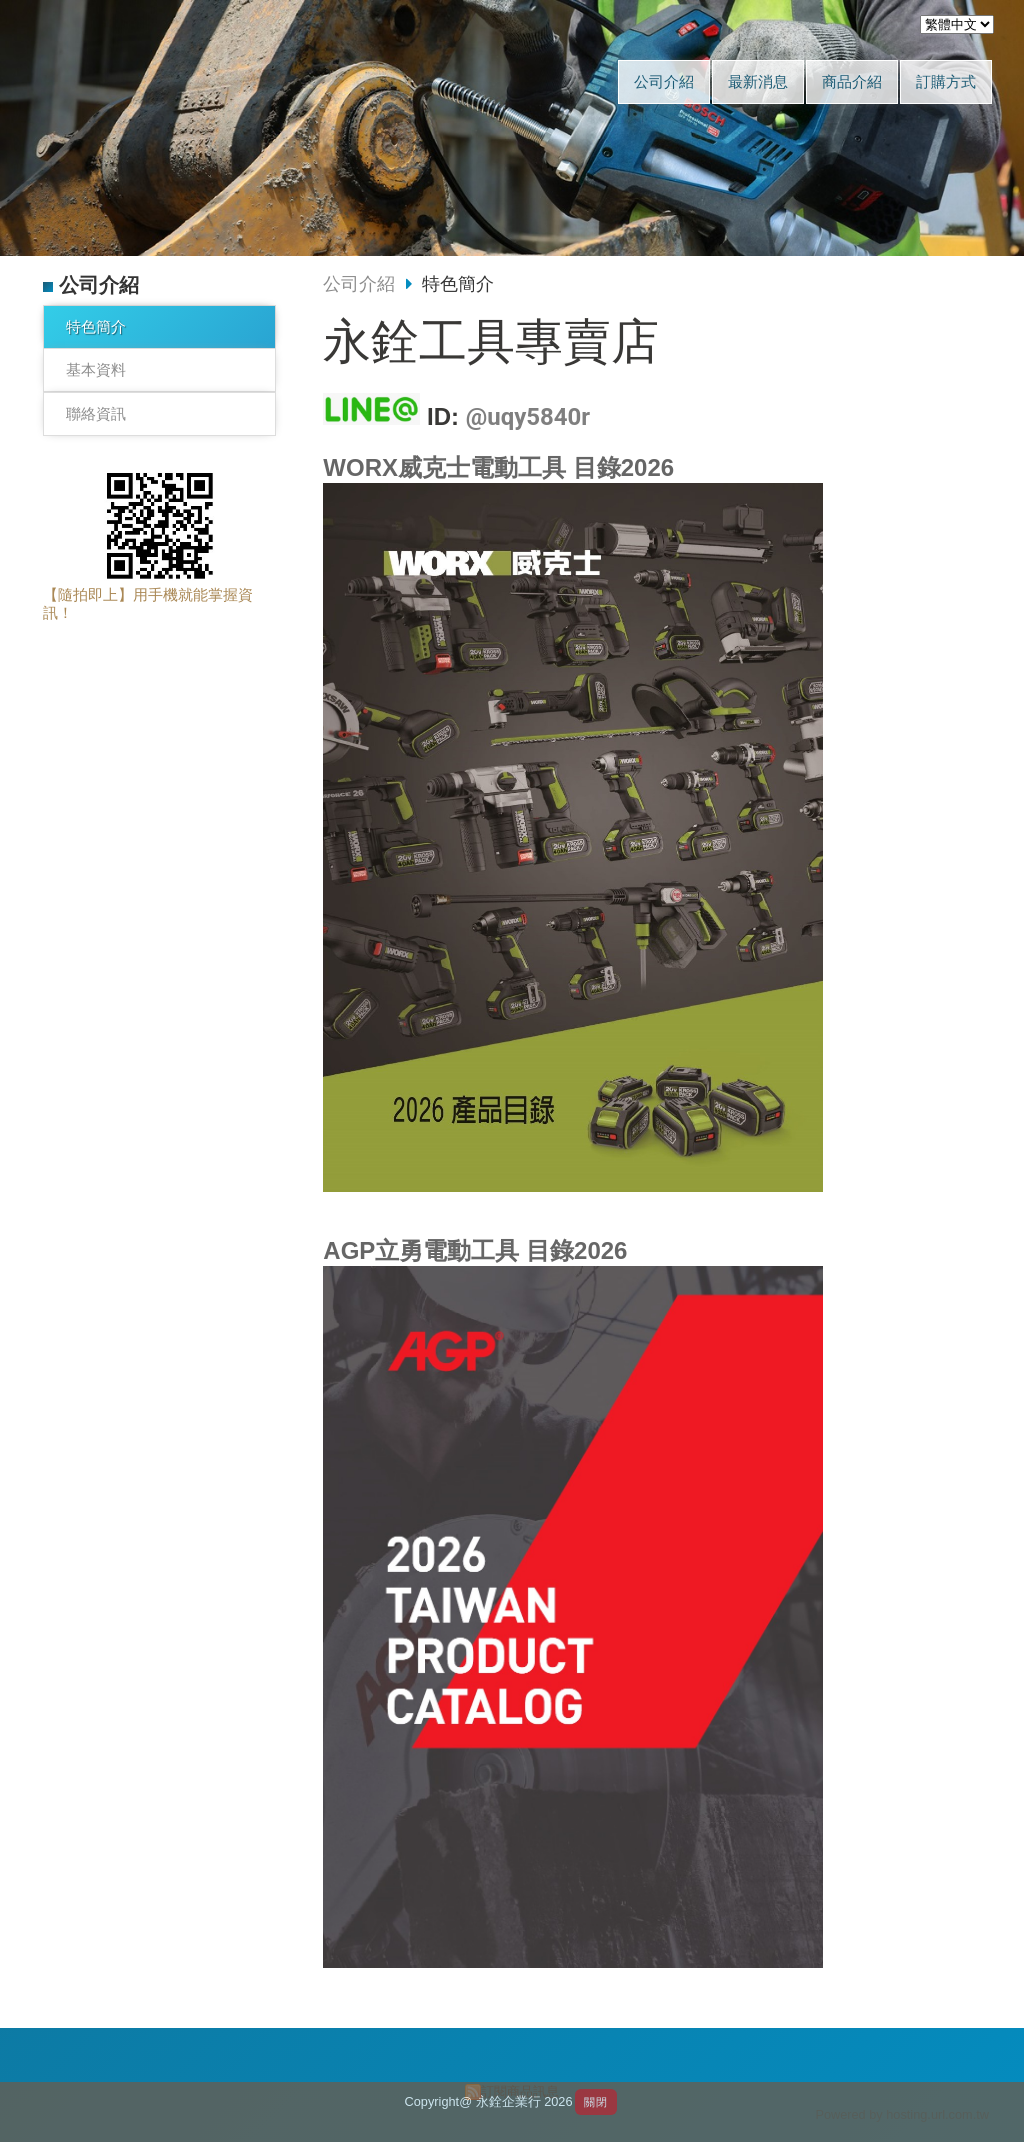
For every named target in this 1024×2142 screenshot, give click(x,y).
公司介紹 (359, 284)
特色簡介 (96, 326)
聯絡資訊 (96, 413)
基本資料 (96, 369)
